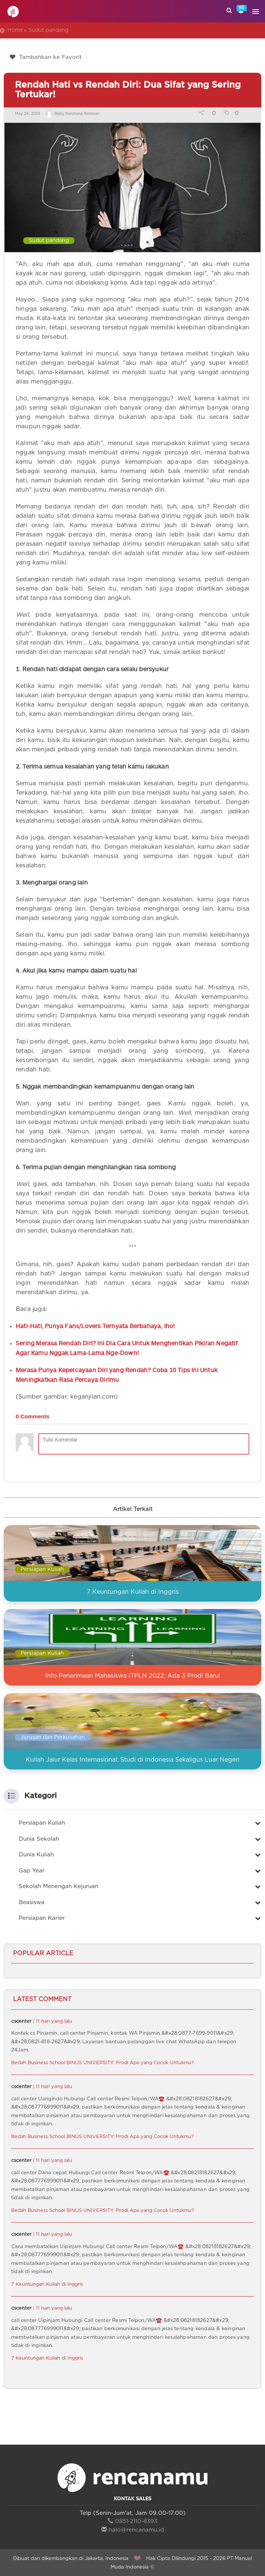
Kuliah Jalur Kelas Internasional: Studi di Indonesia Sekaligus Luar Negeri (132, 1760)
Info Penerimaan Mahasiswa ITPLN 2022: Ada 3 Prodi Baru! (132, 1676)
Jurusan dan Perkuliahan (53, 1737)
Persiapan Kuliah (42, 1569)
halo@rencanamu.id (132, 2530)
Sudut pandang (48, 30)
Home (15, 30)
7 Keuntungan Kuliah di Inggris (133, 1592)
